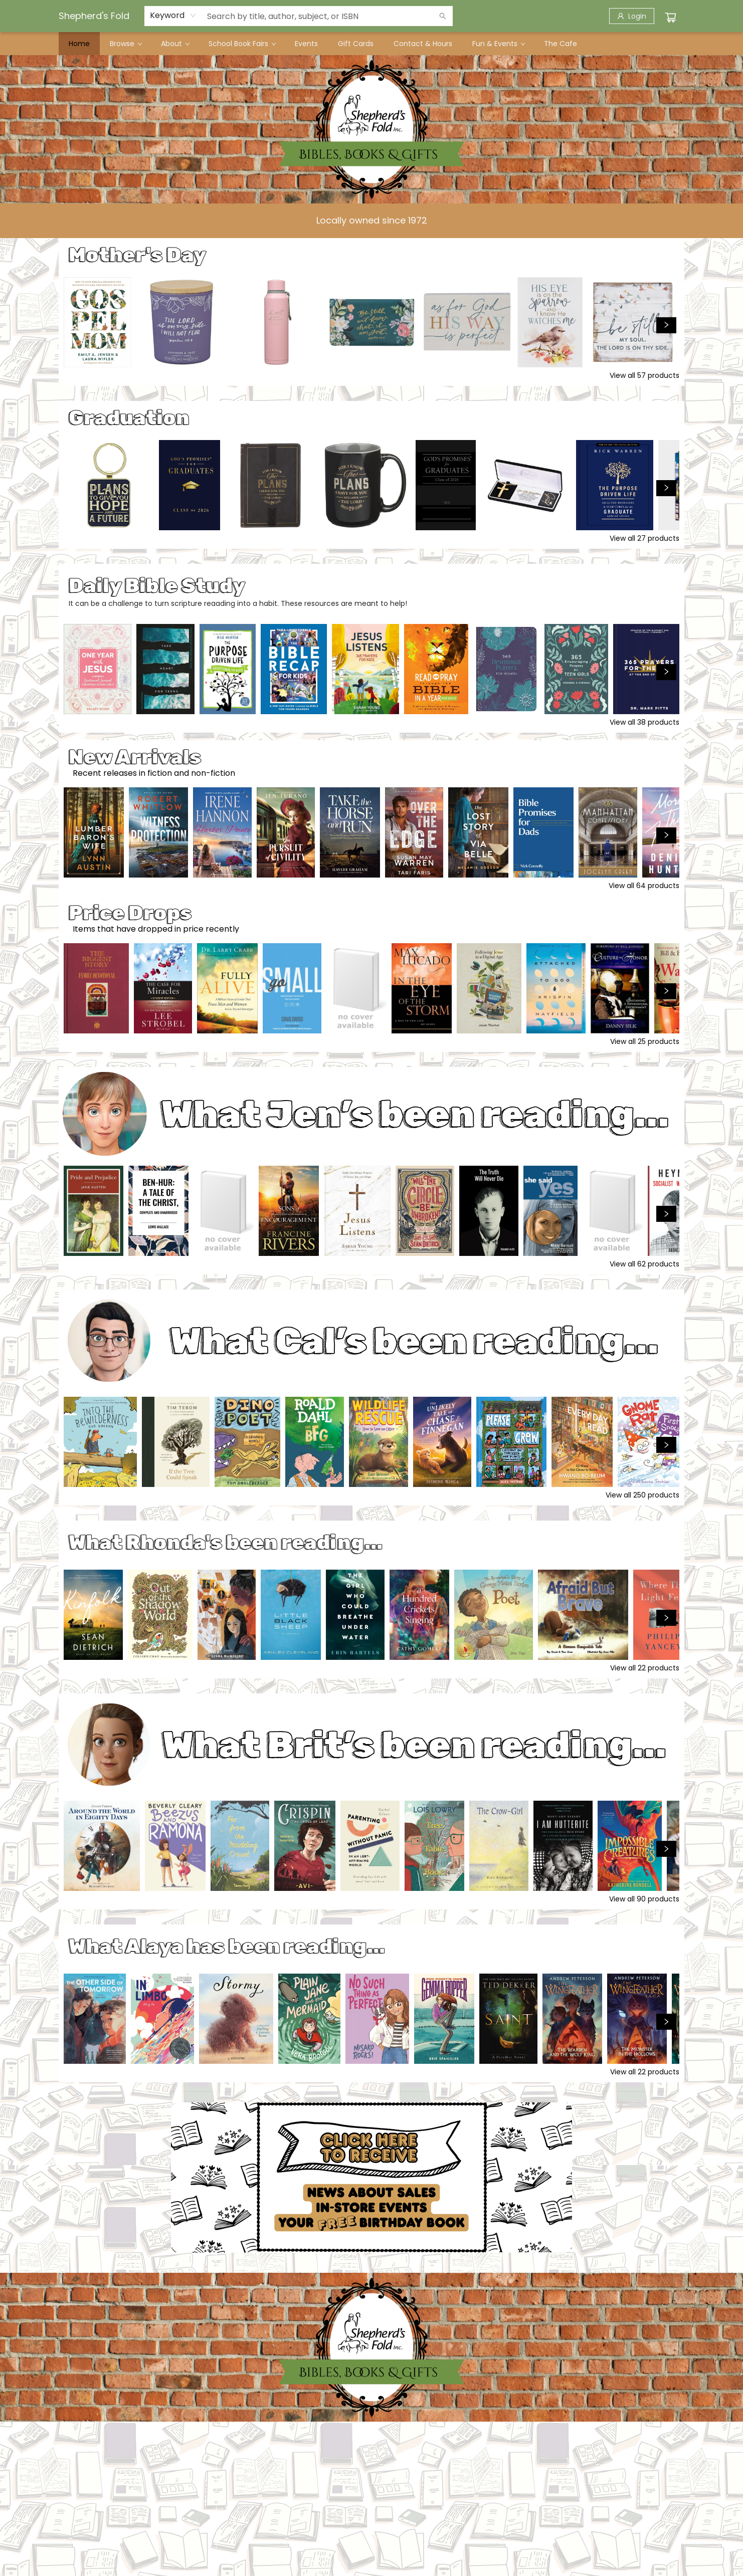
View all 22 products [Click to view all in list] (644, 1668)
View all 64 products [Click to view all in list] (644, 886)
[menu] (371, 43)
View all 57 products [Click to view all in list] (644, 375)
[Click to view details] (97, 322)
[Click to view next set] (666, 325)
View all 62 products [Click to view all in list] (644, 1264)
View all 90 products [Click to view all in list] (644, 1899)
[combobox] (173, 15)
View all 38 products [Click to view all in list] (644, 722)
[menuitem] (79, 43)
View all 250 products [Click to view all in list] (642, 1495)
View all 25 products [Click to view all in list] (644, 1041)
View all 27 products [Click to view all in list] (644, 538)
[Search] (443, 16)
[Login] (631, 16)
